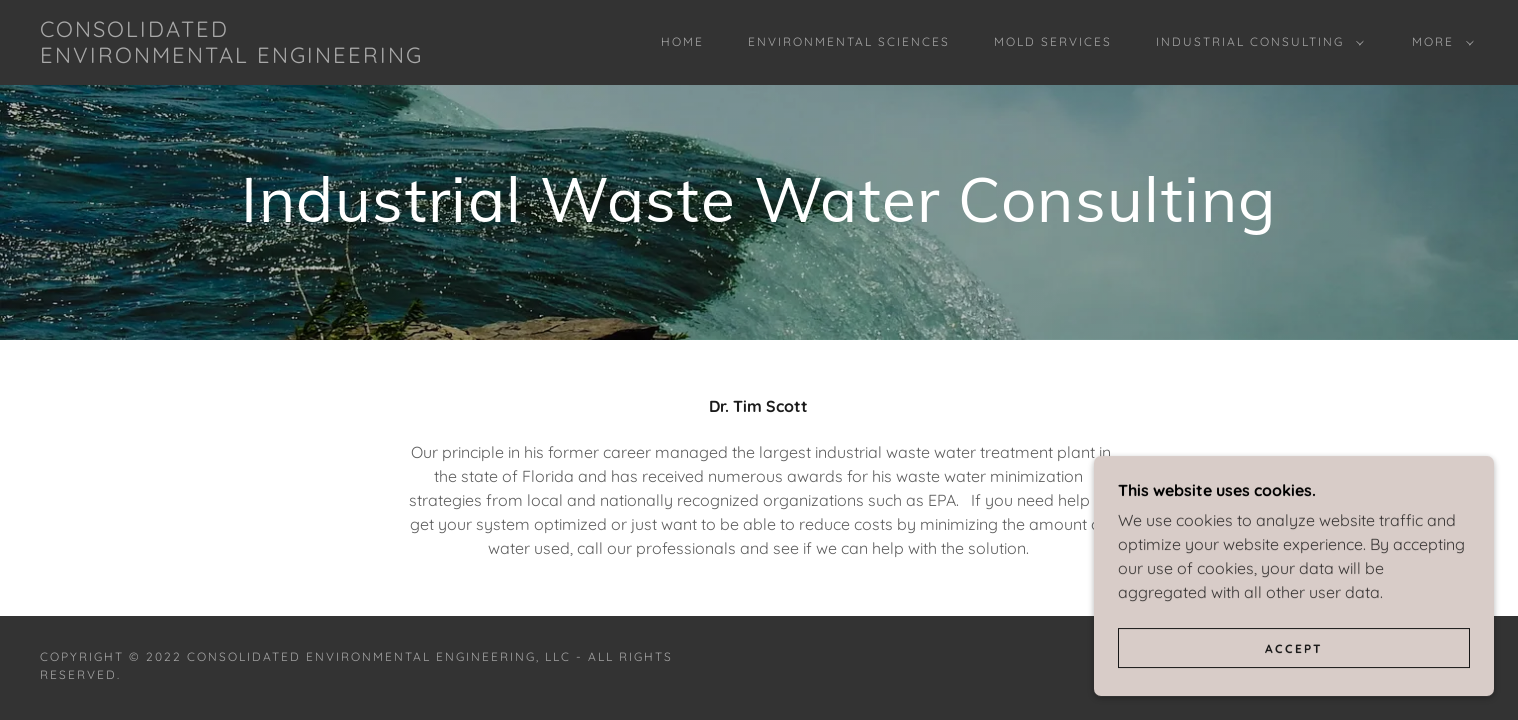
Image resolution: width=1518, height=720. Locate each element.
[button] (1256, 42)
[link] (239, 57)
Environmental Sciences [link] (849, 41)
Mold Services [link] (1053, 41)
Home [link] (682, 41)
